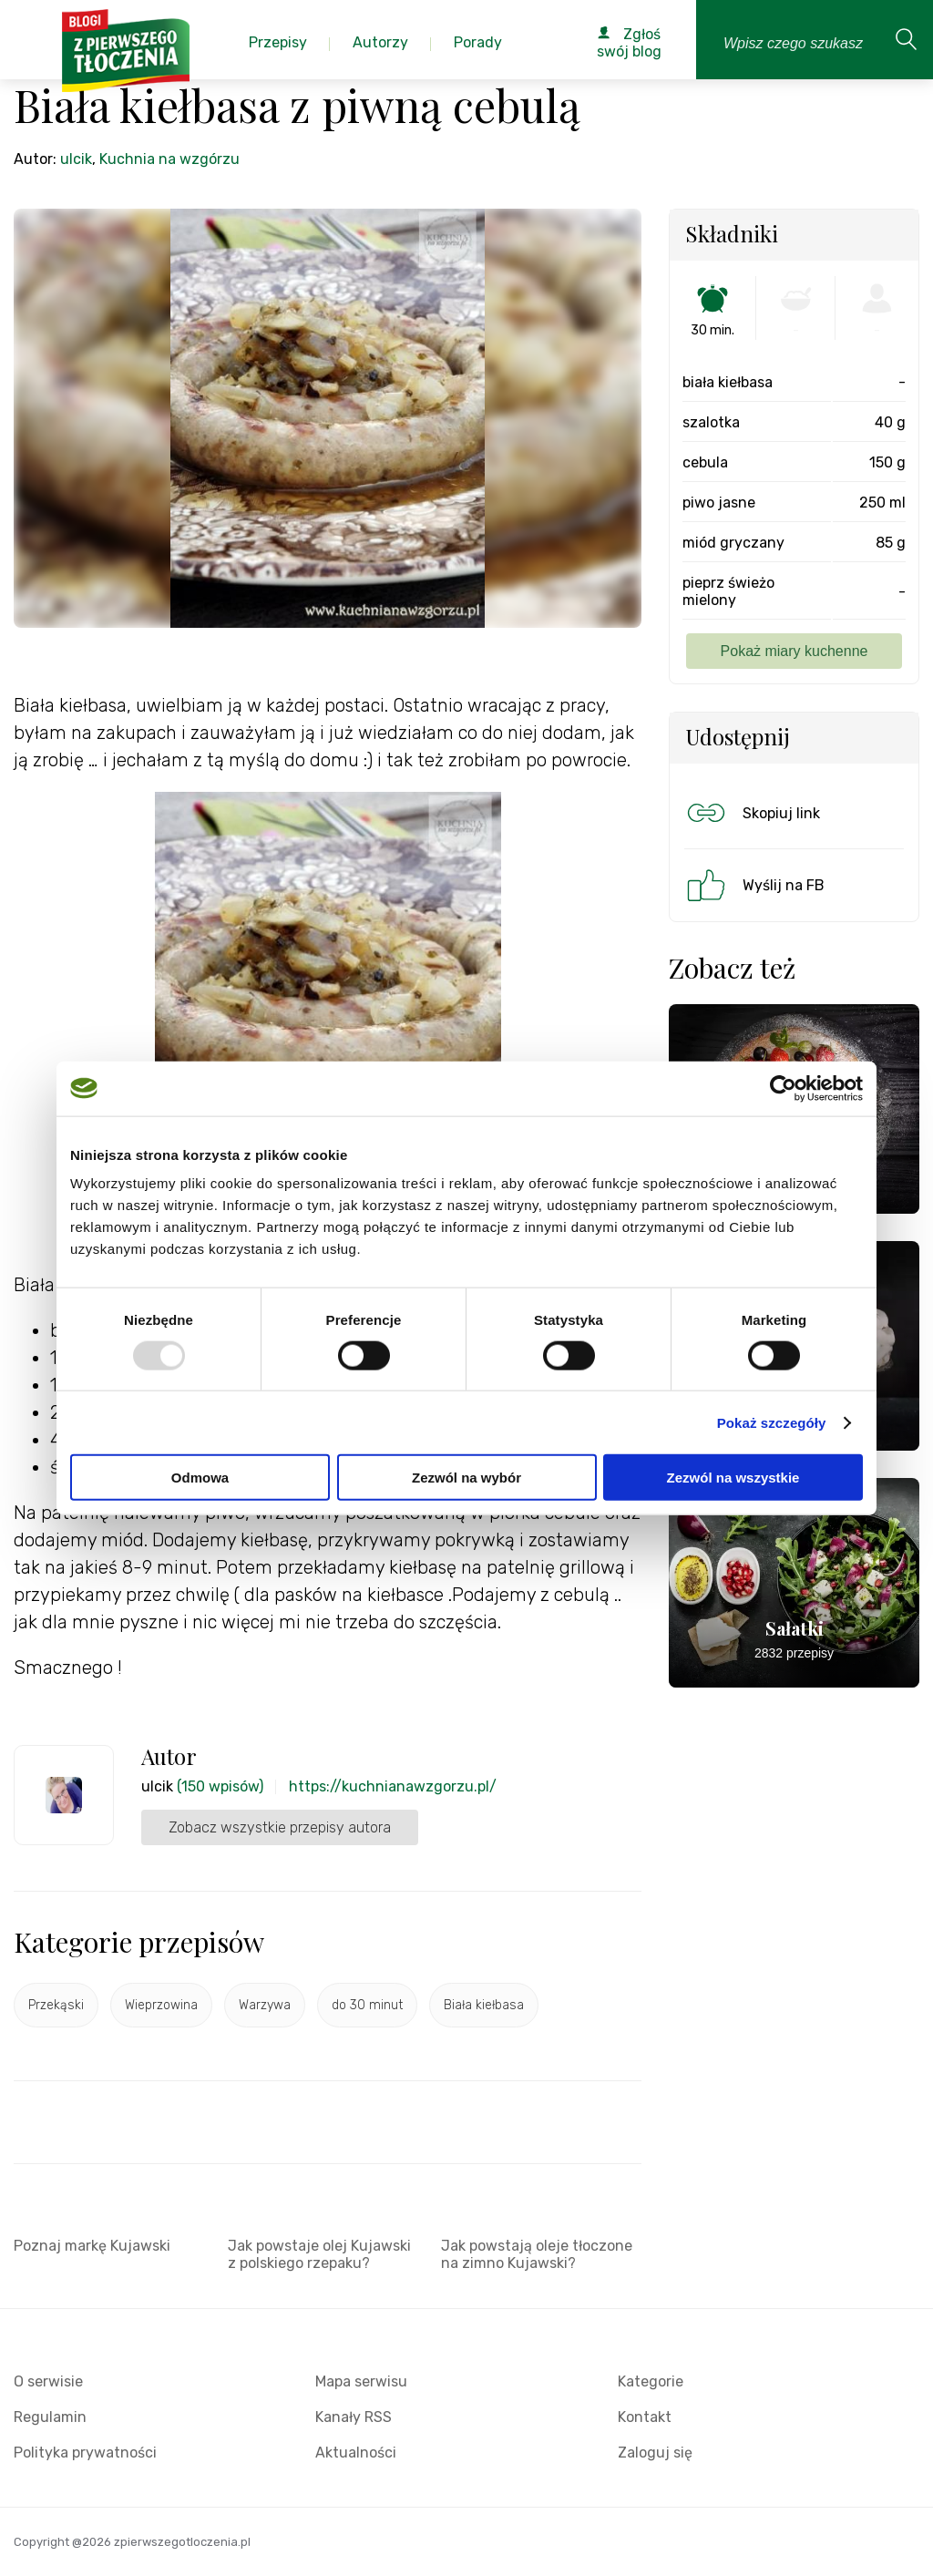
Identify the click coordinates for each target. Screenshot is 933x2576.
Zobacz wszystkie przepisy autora (280, 1827)
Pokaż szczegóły (771, 1422)
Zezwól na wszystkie (733, 1477)
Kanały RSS (353, 2417)
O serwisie (48, 2381)
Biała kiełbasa (484, 2005)
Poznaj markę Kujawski (92, 2245)
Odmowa (200, 1477)
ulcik (76, 159)
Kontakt (645, 2417)
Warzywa (265, 2005)
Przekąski (56, 2005)
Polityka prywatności (85, 2452)
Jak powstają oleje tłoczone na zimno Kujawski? (536, 2254)
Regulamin (50, 2417)
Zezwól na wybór (466, 1477)
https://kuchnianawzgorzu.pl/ (393, 1786)
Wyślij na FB (754, 885)
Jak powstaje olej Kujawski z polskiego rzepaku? (319, 2254)
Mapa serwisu (361, 2381)
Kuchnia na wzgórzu (169, 159)
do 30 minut (367, 2005)
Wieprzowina (161, 2005)
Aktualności (355, 2452)
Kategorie (650, 2381)
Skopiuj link (751, 813)
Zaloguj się (655, 2452)
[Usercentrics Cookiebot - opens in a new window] (783, 1088)
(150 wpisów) (220, 1786)
